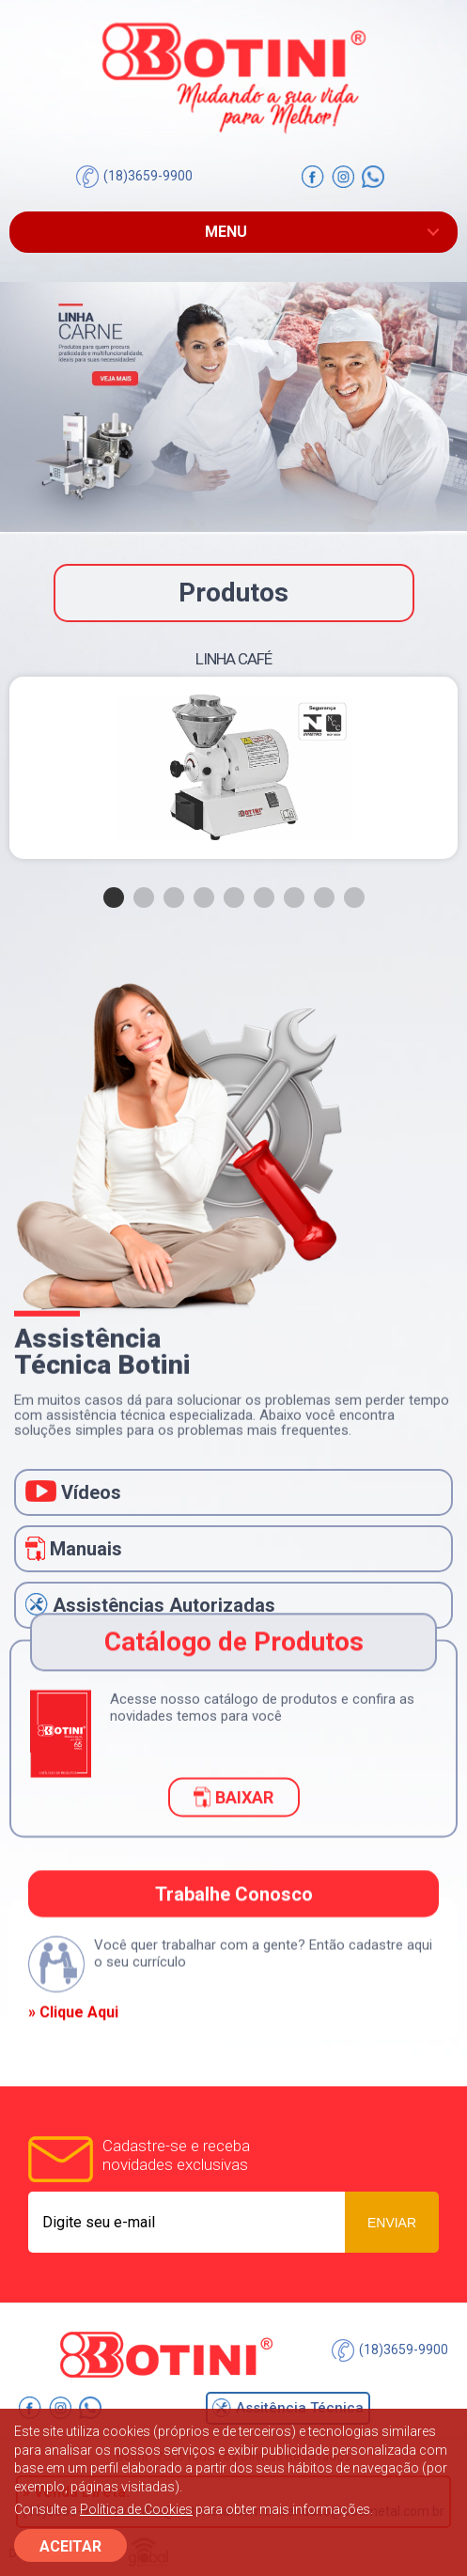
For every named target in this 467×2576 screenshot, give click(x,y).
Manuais (73, 1549)
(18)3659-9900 (134, 176)
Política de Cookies (136, 2509)
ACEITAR (70, 2546)
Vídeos (73, 1492)
